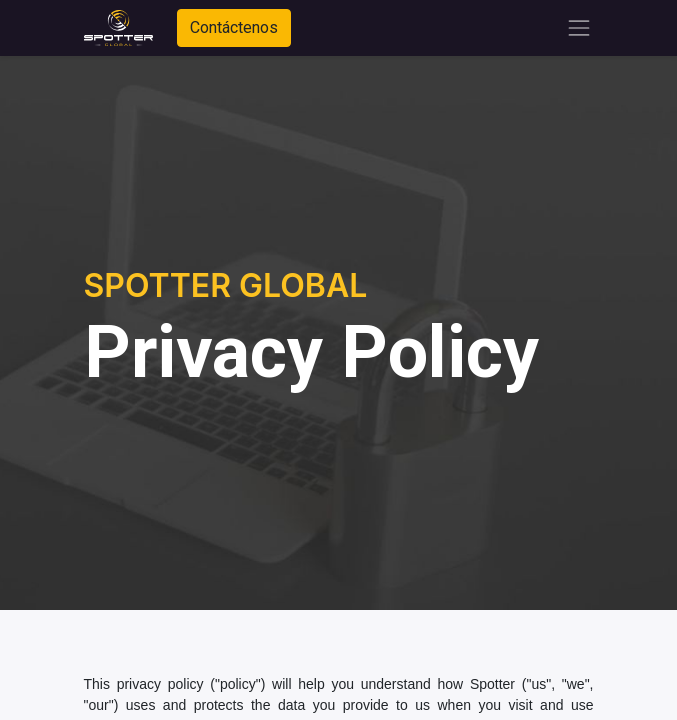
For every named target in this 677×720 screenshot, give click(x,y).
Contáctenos (234, 27)
